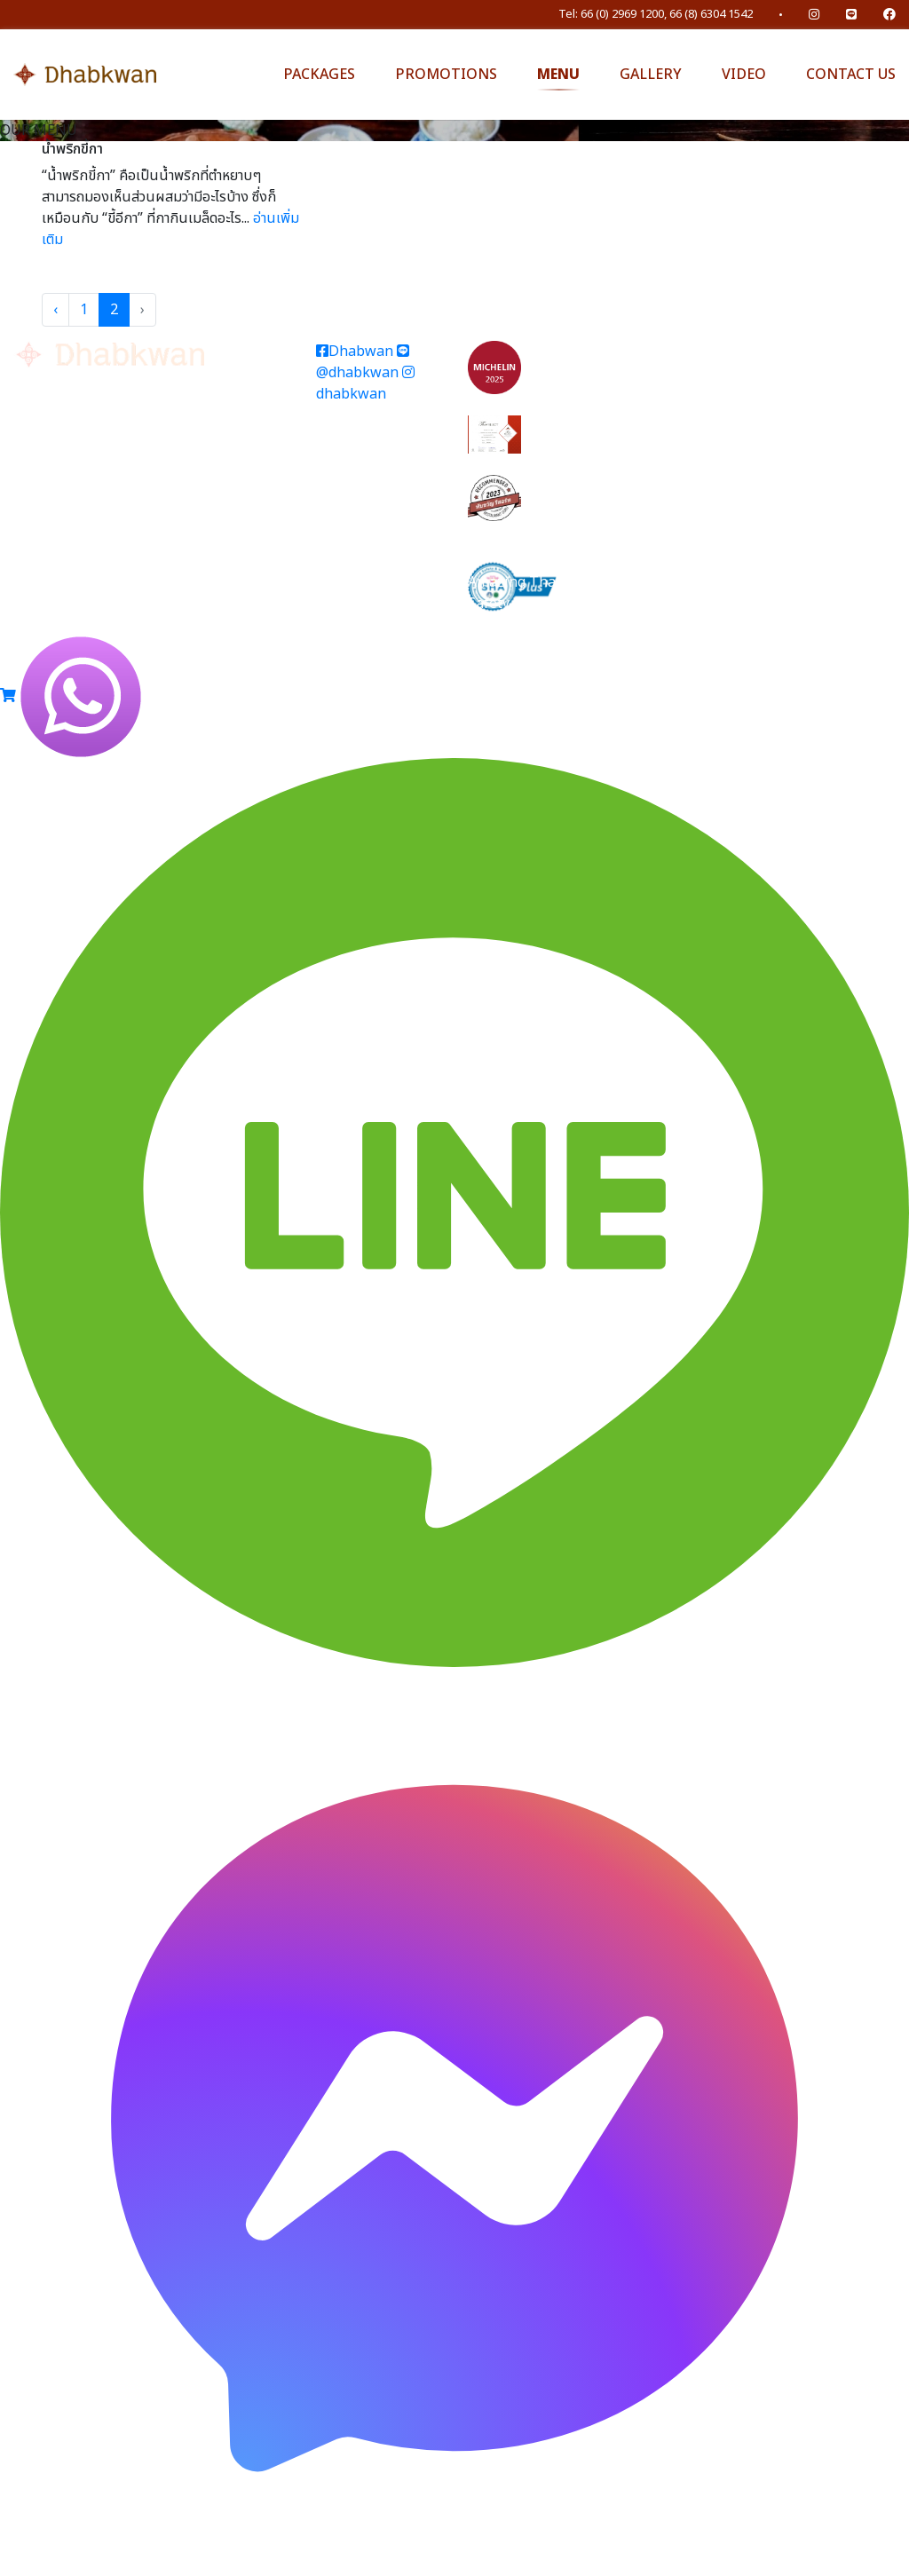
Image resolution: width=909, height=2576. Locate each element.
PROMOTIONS (446, 74)
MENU (558, 74)
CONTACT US (851, 74)
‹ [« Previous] (55, 309)
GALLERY (651, 74)
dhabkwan (365, 385)
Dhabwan (354, 351)
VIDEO (744, 74)
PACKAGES (319, 74)
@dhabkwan (362, 363)
